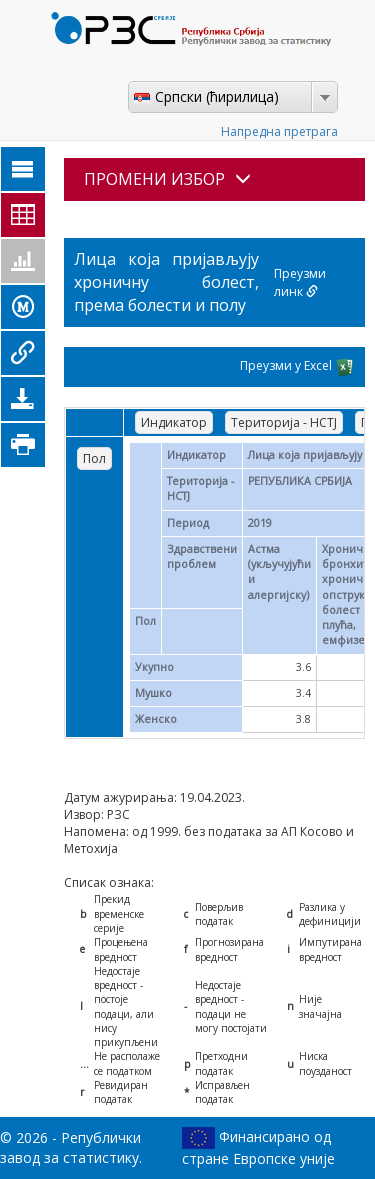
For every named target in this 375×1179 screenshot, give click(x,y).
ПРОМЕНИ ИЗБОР (167, 179)
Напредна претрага (279, 131)
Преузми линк (300, 282)
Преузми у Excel (297, 367)
